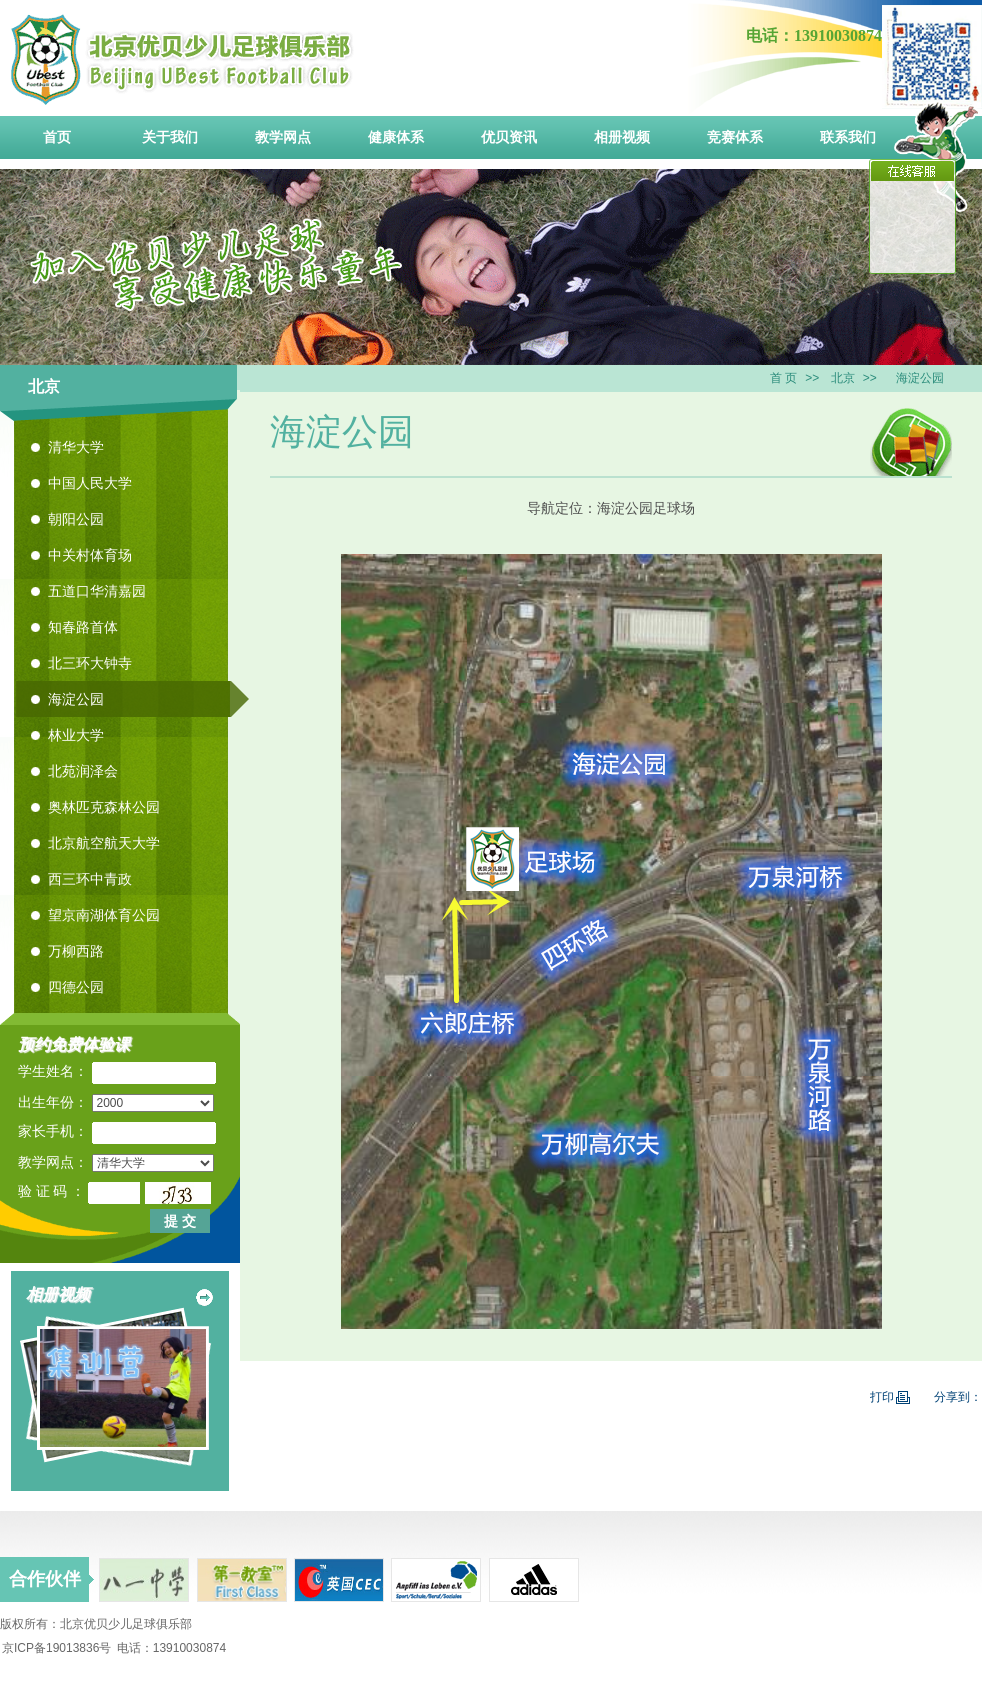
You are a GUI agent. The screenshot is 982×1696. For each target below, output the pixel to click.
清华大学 (76, 447)
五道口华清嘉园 (97, 591)
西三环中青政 (90, 879)
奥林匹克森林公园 (104, 807)
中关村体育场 (90, 555)
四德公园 (76, 987)
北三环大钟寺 (90, 663)
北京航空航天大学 (104, 843)
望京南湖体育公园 (104, 915)
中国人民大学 (90, 483)
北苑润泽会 (83, 771)
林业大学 (76, 735)
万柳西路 (76, 951)
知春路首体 (83, 627)
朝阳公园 (76, 519)
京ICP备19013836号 (56, 1648)
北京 (843, 378)
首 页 (783, 378)
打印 (890, 1397)
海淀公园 (76, 699)
